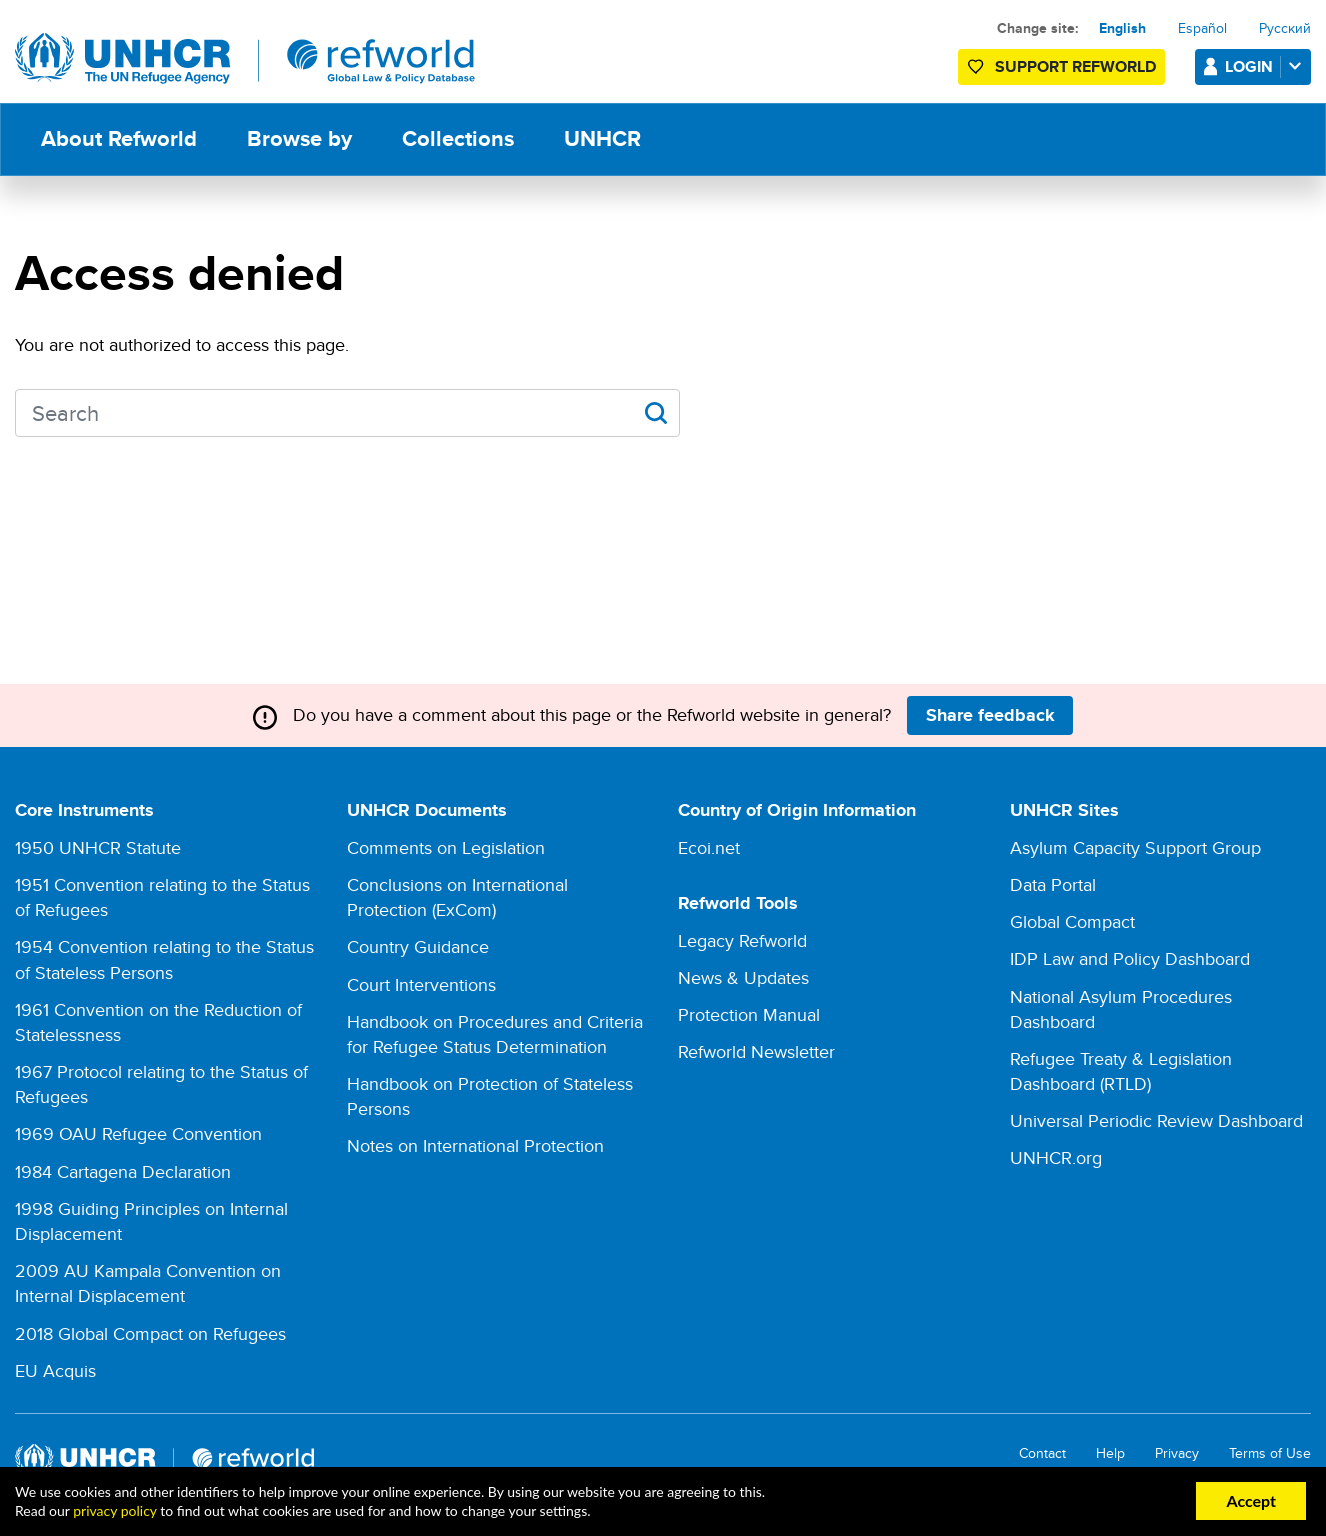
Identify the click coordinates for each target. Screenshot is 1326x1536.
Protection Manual (749, 1014)
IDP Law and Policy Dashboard (1130, 958)
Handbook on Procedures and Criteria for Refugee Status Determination (495, 1034)
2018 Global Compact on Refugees (150, 1333)
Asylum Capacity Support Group (1135, 847)
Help (1110, 1453)
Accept (1251, 1500)
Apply (655, 413)
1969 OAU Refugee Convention (138, 1133)
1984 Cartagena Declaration (123, 1171)
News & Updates (743, 977)
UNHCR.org (1056, 1157)
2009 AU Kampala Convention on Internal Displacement (148, 1283)
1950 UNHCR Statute (98, 847)
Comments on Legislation (446, 847)
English (1122, 28)
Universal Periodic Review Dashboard (1156, 1120)
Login (1267, 66)
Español (1202, 28)
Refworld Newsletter (756, 1051)
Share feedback (990, 715)
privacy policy (114, 1510)
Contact (1042, 1453)
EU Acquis (55, 1370)
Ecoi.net (709, 847)
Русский (1285, 28)
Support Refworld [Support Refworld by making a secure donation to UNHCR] (1075, 66)
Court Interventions (421, 984)
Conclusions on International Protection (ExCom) (457, 897)
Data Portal (1053, 884)
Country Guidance (418, 946)
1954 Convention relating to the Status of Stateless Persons (164, 959)
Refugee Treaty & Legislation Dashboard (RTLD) (1121, 1071)
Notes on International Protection (475, 1145)
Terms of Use (1270, 1453)
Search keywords (15, 411)
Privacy (1177, 1453)
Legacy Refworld (742, 940)
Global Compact (1072, 921)
